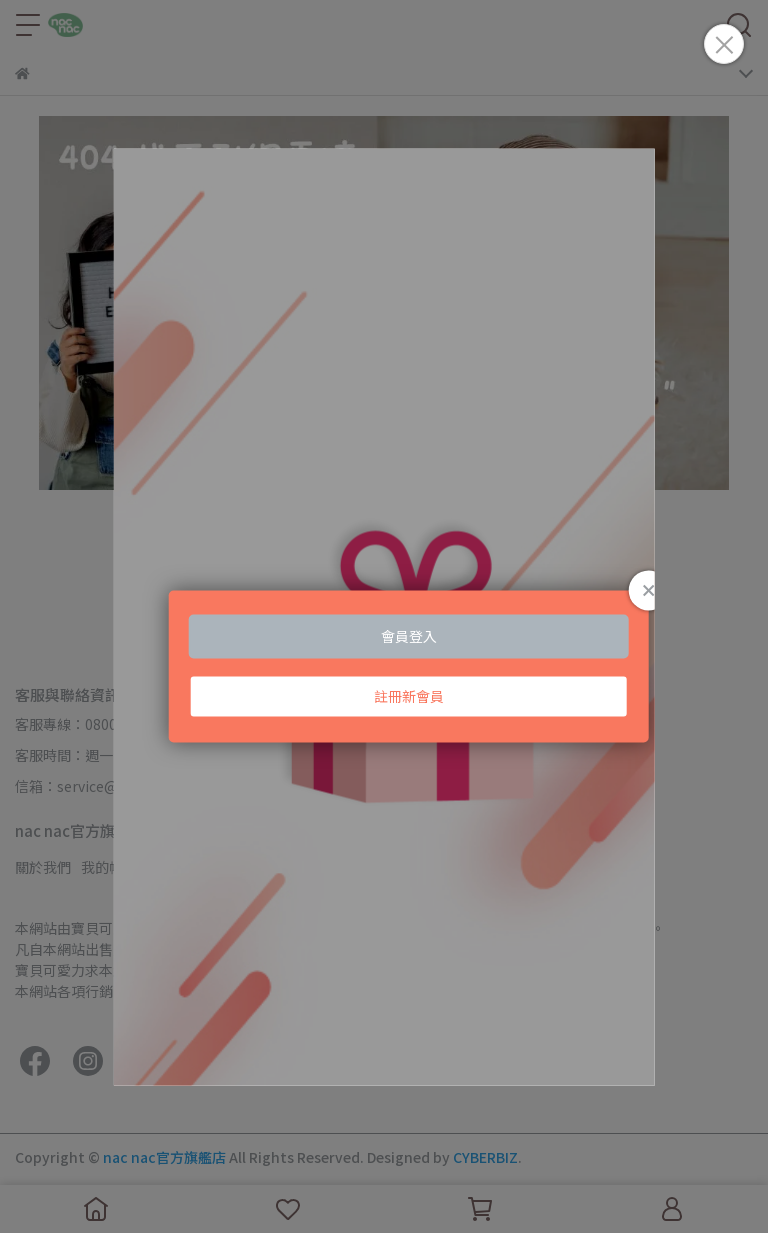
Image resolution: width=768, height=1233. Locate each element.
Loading (384, 617)
